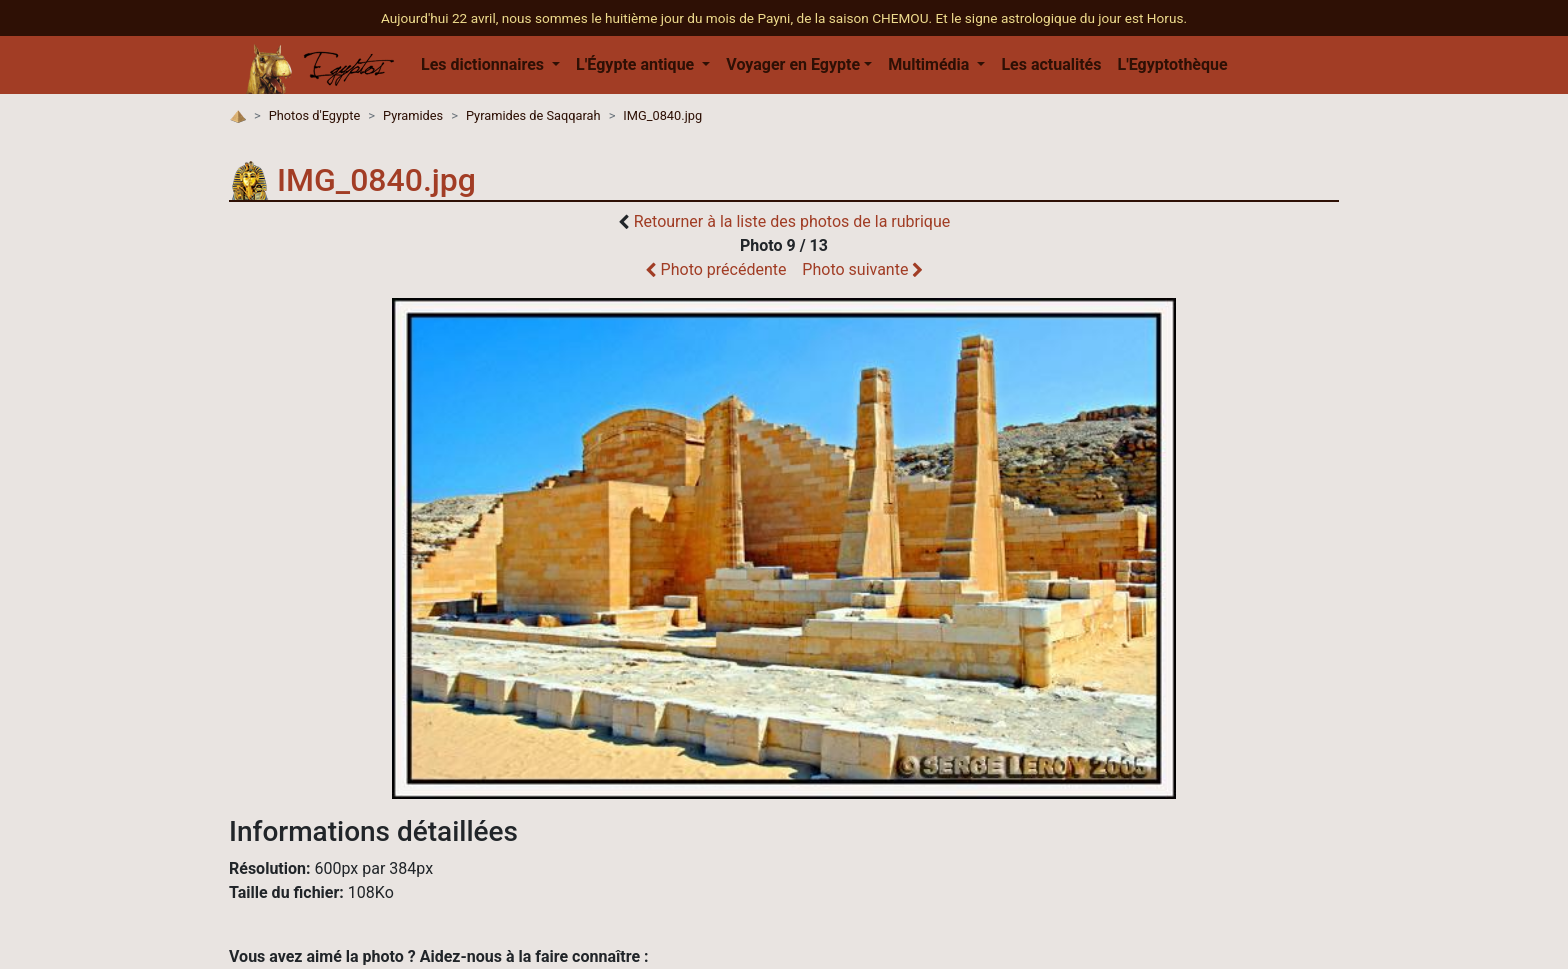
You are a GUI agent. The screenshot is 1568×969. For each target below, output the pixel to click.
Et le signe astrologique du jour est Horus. (1061, 18)
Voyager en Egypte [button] (793, 64)
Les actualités (1051, 64)
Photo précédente (716, 269)
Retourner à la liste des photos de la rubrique (792, 221)
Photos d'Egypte (315, 115)
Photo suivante (862, 269)
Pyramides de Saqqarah (533, 115)
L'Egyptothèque (1172, 64)
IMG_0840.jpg (662, 115)
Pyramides (413, 115)
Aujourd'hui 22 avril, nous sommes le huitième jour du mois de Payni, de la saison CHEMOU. (658, 18)
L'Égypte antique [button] (637, 64)
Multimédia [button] (930, 64)
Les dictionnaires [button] (484, 64)
